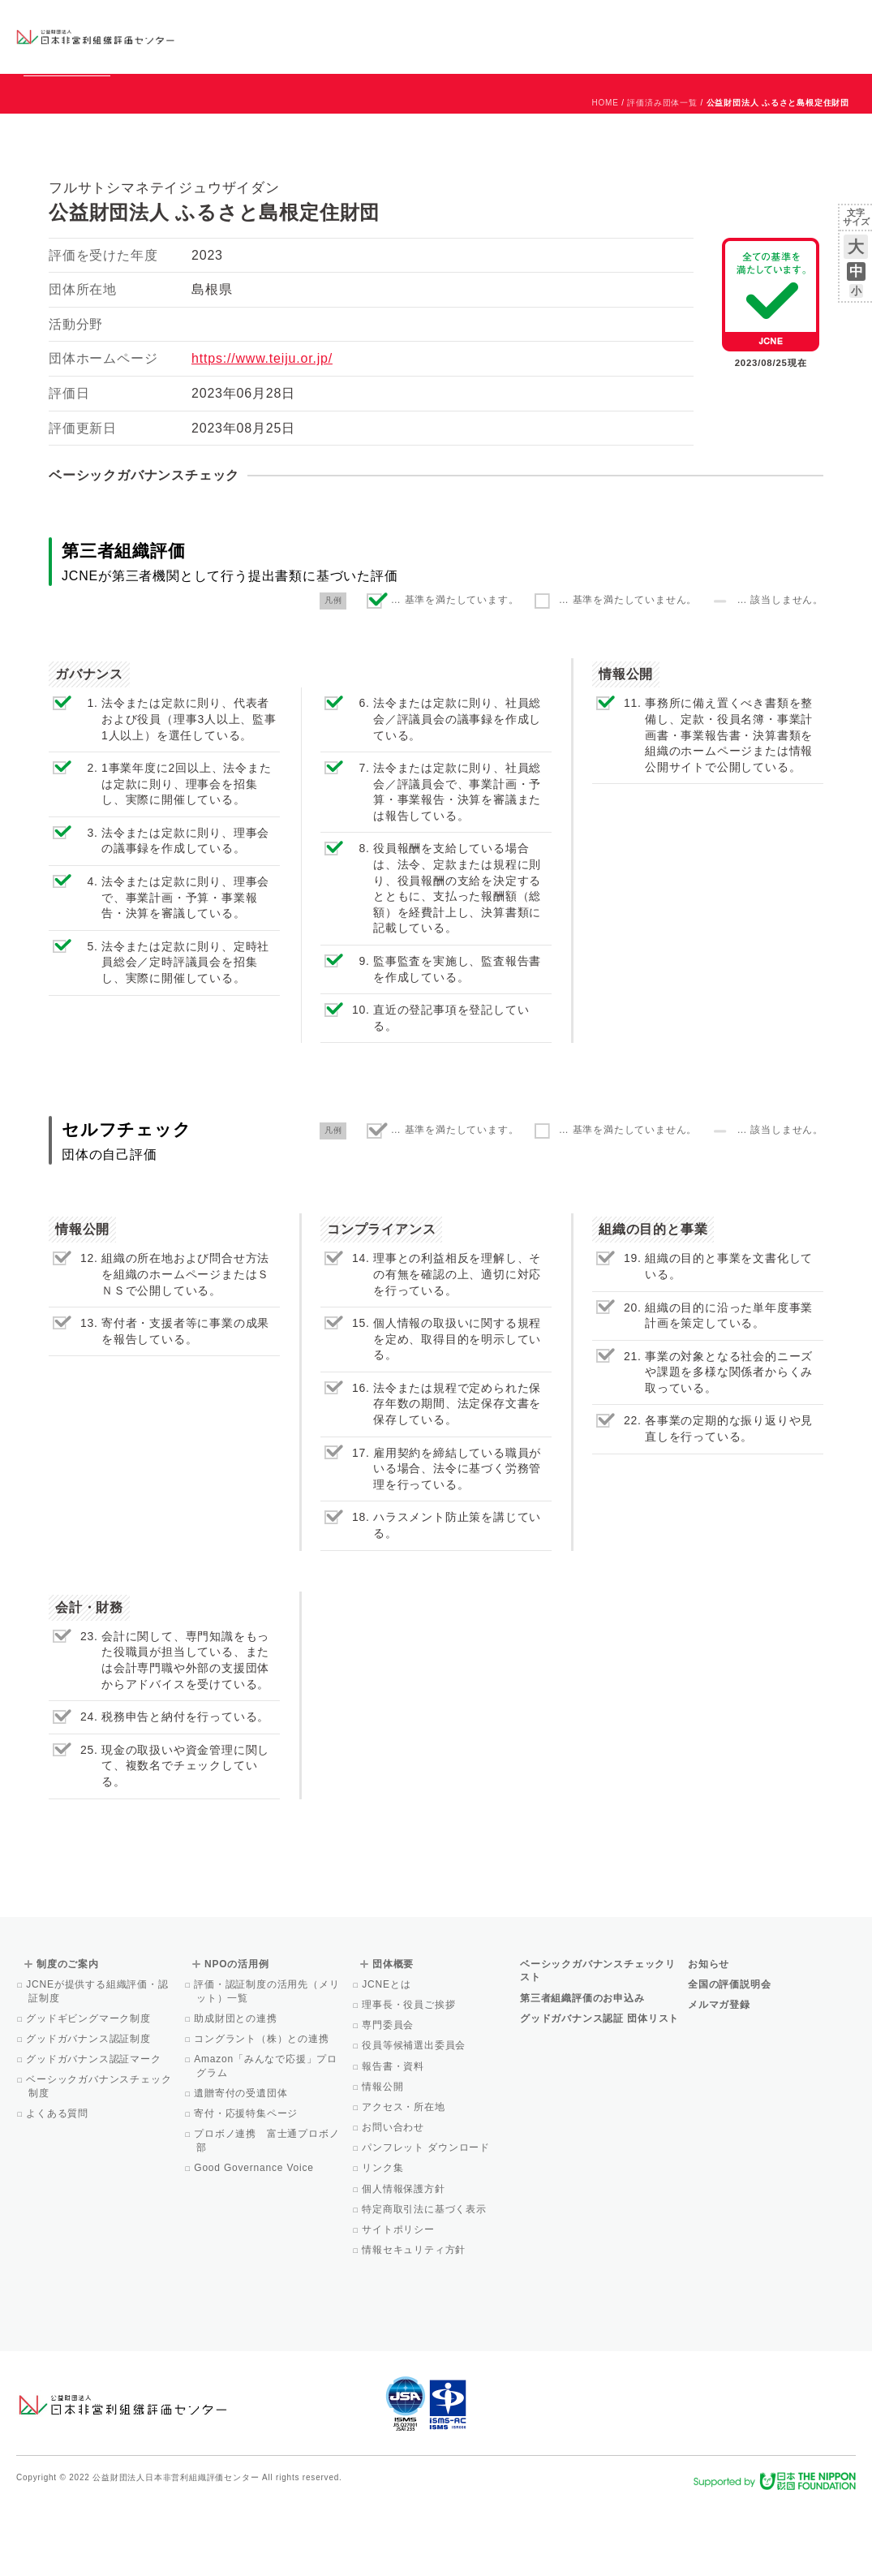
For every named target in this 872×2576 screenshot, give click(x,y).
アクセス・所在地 (404, 2180)
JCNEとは (387, 2058)
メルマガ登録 (719, 2078)
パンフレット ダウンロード (427, 2221)
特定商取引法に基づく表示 (425, 2283)
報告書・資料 (394, 2140)
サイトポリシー (399, 2303)
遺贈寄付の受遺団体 (241, 2167)
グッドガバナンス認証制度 (89, 2112)
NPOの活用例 (581, 36)
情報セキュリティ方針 (415, 2323)
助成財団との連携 (236, 2092)
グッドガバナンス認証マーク (94, 2133)
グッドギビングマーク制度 (89, 2092)
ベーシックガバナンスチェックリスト (375, 36)
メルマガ (707, 48)
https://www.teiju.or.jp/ (262, 432)
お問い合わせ (790, 22)
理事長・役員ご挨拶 (409, 2078)
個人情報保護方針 (404, 2262)
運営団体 (735, 22)
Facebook (666, 48)
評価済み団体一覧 (662, 176)
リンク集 (383, 2241)
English (840, 22)
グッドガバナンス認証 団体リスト (599, 2092)
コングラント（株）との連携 (262, 2112)
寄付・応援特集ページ (247, 2187)
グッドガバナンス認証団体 (249, 36)
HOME (605, 176)
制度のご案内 (488, 36)
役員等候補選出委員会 (415, 2119)
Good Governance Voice (255, 2241)
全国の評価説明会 (729, 2058)
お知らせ (691, 22)
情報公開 (383, 2160)
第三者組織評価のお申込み (582, 2072)
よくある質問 (58, 2187)
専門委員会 (389, 2098)
